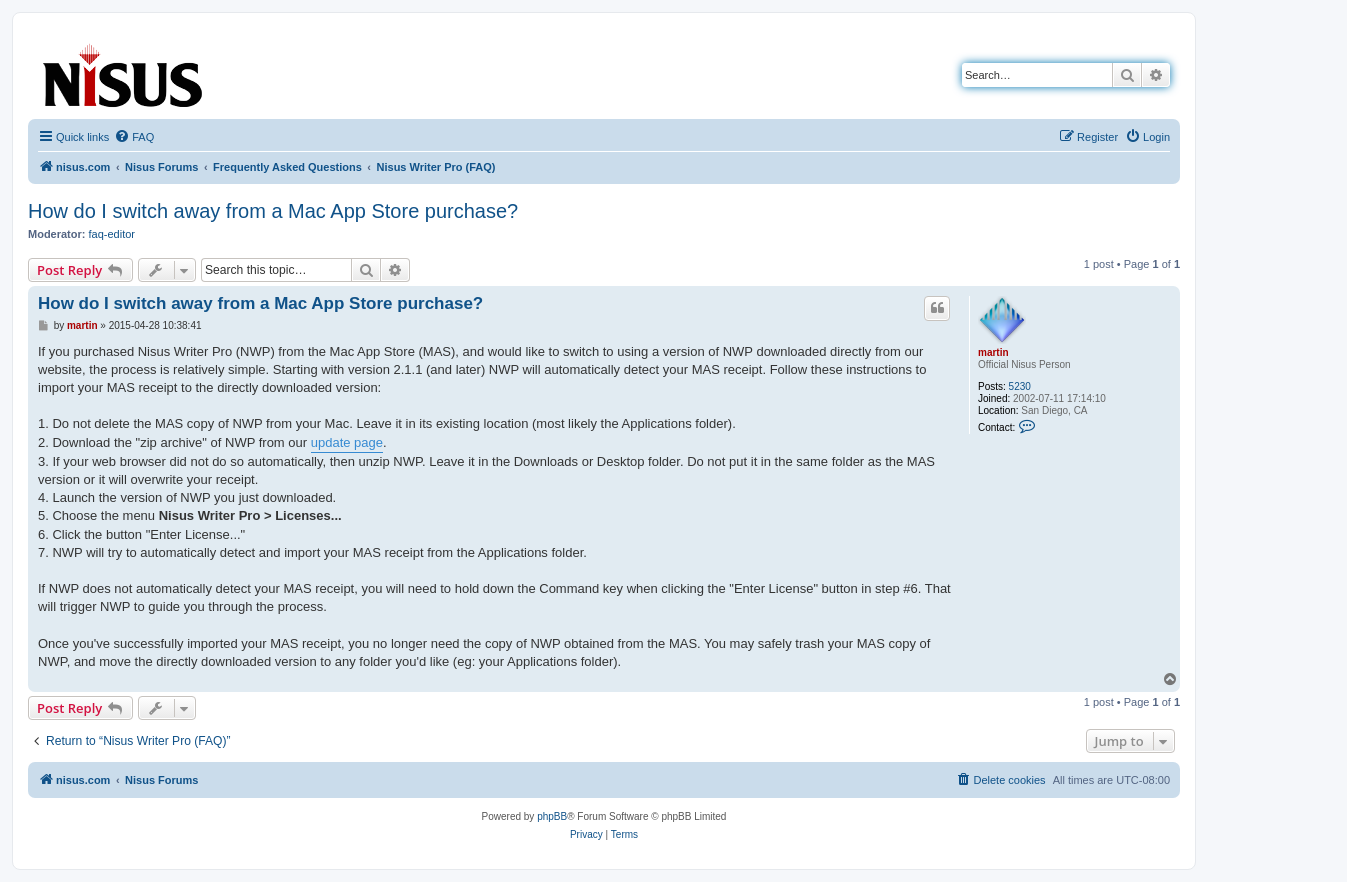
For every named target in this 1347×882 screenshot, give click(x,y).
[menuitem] (134, 137)
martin (993, 352)
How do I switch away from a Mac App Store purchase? (273, 211)
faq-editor (112, 234)
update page (347, 442)
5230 (1020, 386)
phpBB (552, 816)
